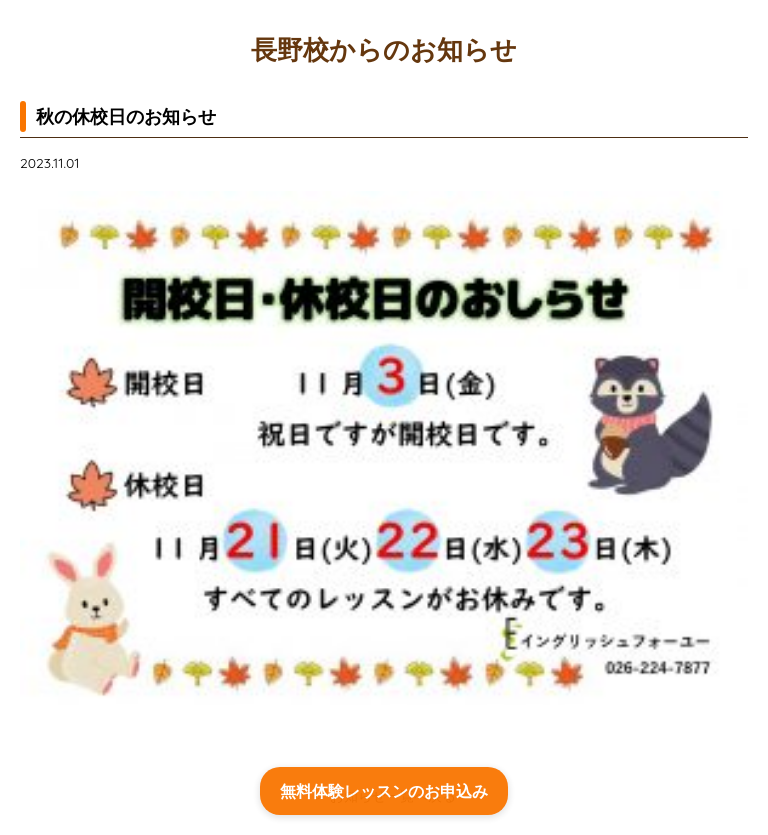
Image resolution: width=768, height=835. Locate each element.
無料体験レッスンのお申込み (384, 791)
